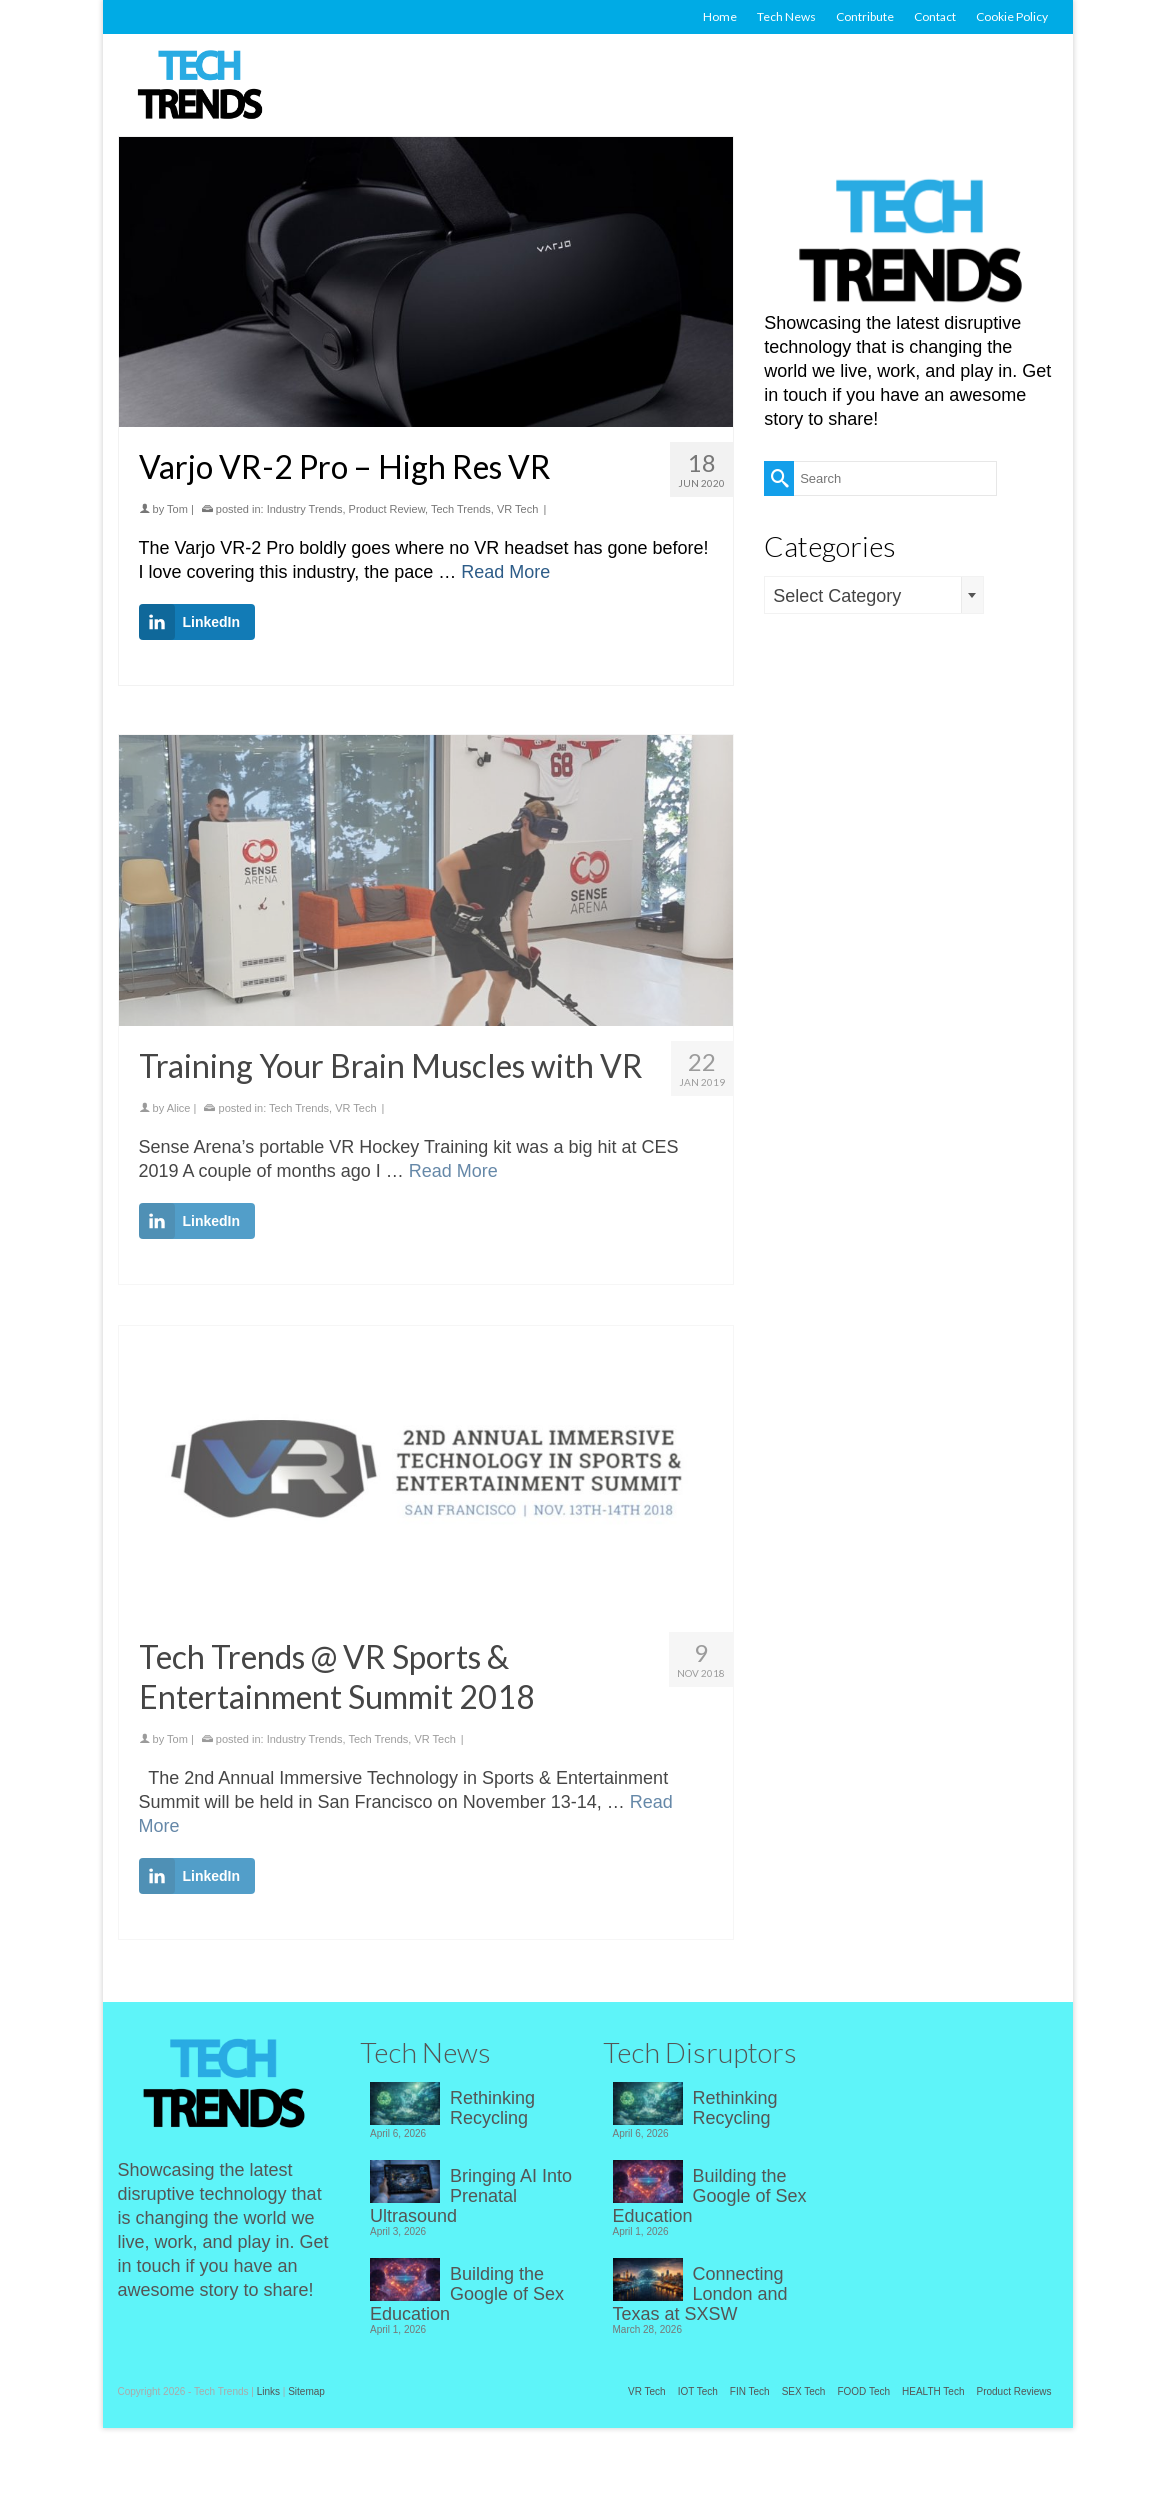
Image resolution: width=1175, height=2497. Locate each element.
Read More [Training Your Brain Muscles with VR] (453, 1183)
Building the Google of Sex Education (467, 2294)
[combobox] (874, 595)
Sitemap (306, 2391)
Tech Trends (461, 509)
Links (268, 2391)
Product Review (387, 509)
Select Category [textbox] (837, 596)
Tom (177, 509)
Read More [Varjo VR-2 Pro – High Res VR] (505, 572)
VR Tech (517, 509)
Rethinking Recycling (492, 2108)
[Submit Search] (779, 478)
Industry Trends (305, 509)
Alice (179, 1120)
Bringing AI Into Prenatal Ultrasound (471, 2196)
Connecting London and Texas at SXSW (700, 2294)
